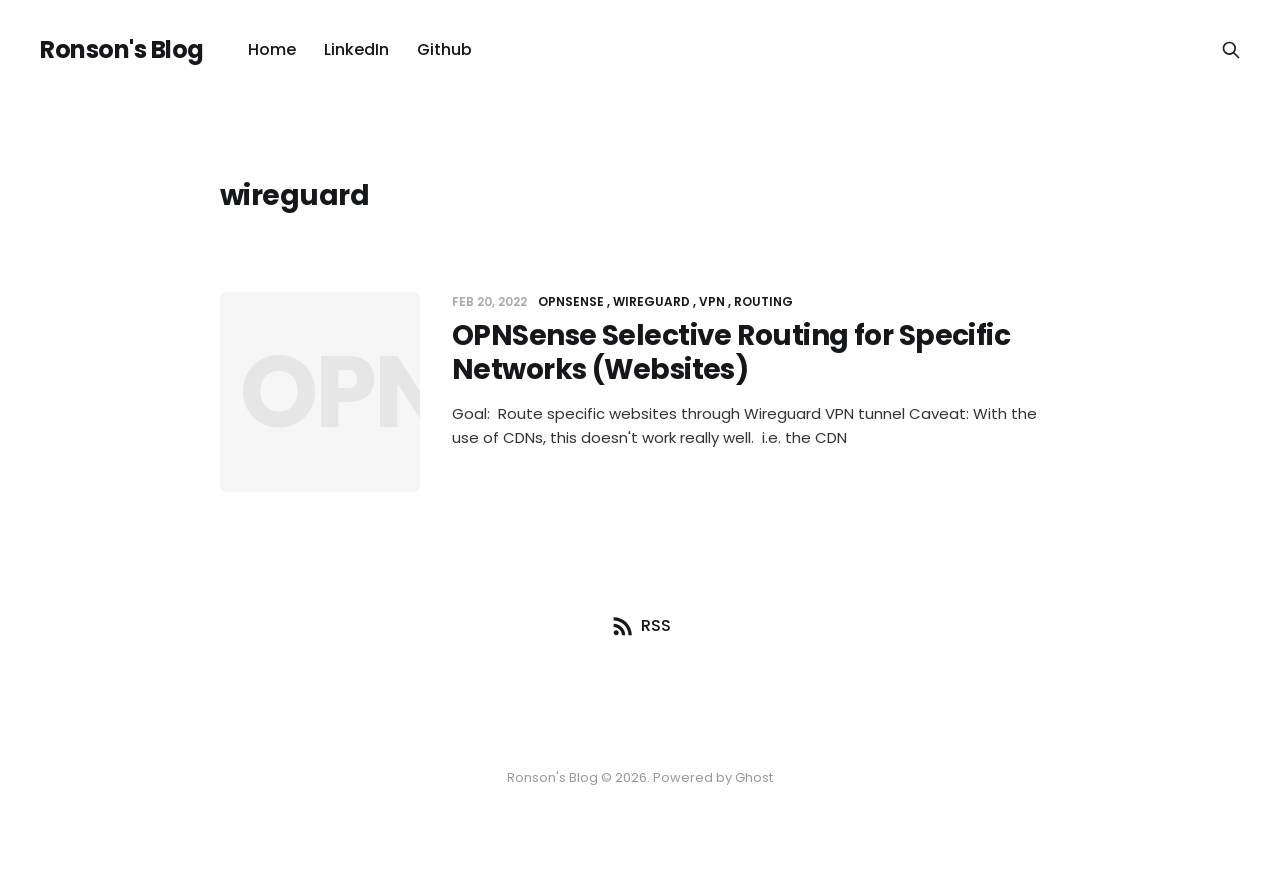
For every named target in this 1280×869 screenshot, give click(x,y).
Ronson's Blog (122, 50)
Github (444, 49)
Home (272, 49)
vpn (712, 301)
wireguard (651, 301)
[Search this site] (1231, 50)
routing (763, 301)
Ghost (754, 777)
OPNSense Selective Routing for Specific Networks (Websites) (731, 352)
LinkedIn (356, 49)
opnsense (571, 301)
